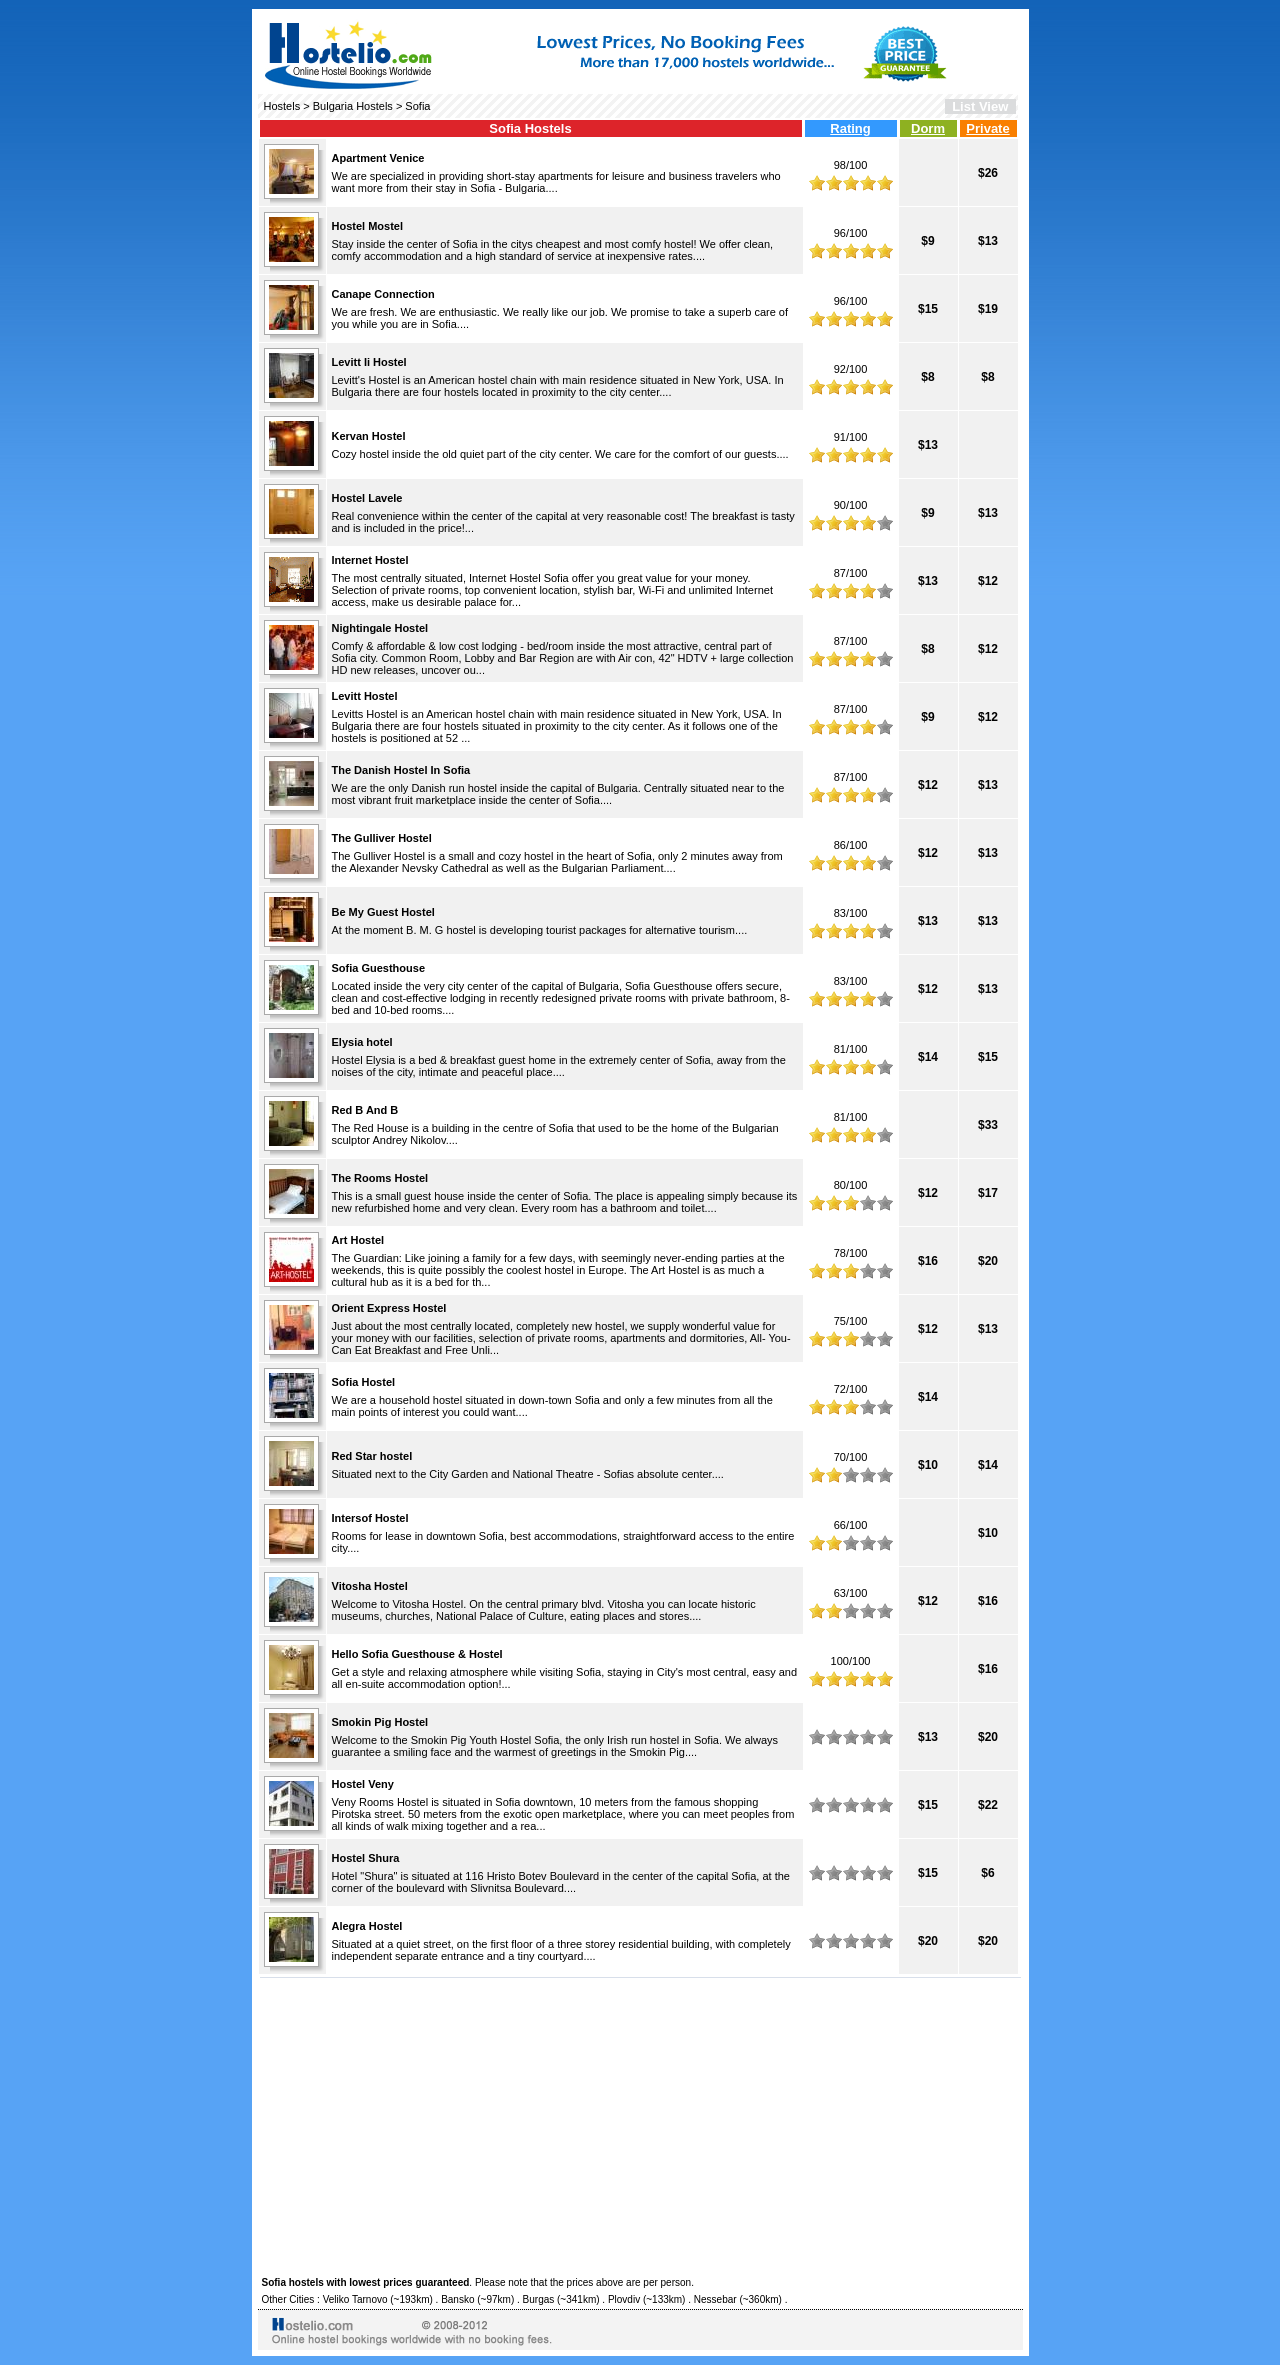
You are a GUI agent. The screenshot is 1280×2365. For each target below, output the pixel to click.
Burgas (539, 2299)
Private (987, 128)
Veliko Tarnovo (355, 2299)
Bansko (457, 2299)
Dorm (928, 128)
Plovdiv (624, 2299)
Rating (850, 128)
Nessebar (715, 2299)
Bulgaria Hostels (353, 106)
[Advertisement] (640, 2124)
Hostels (282, 106)
